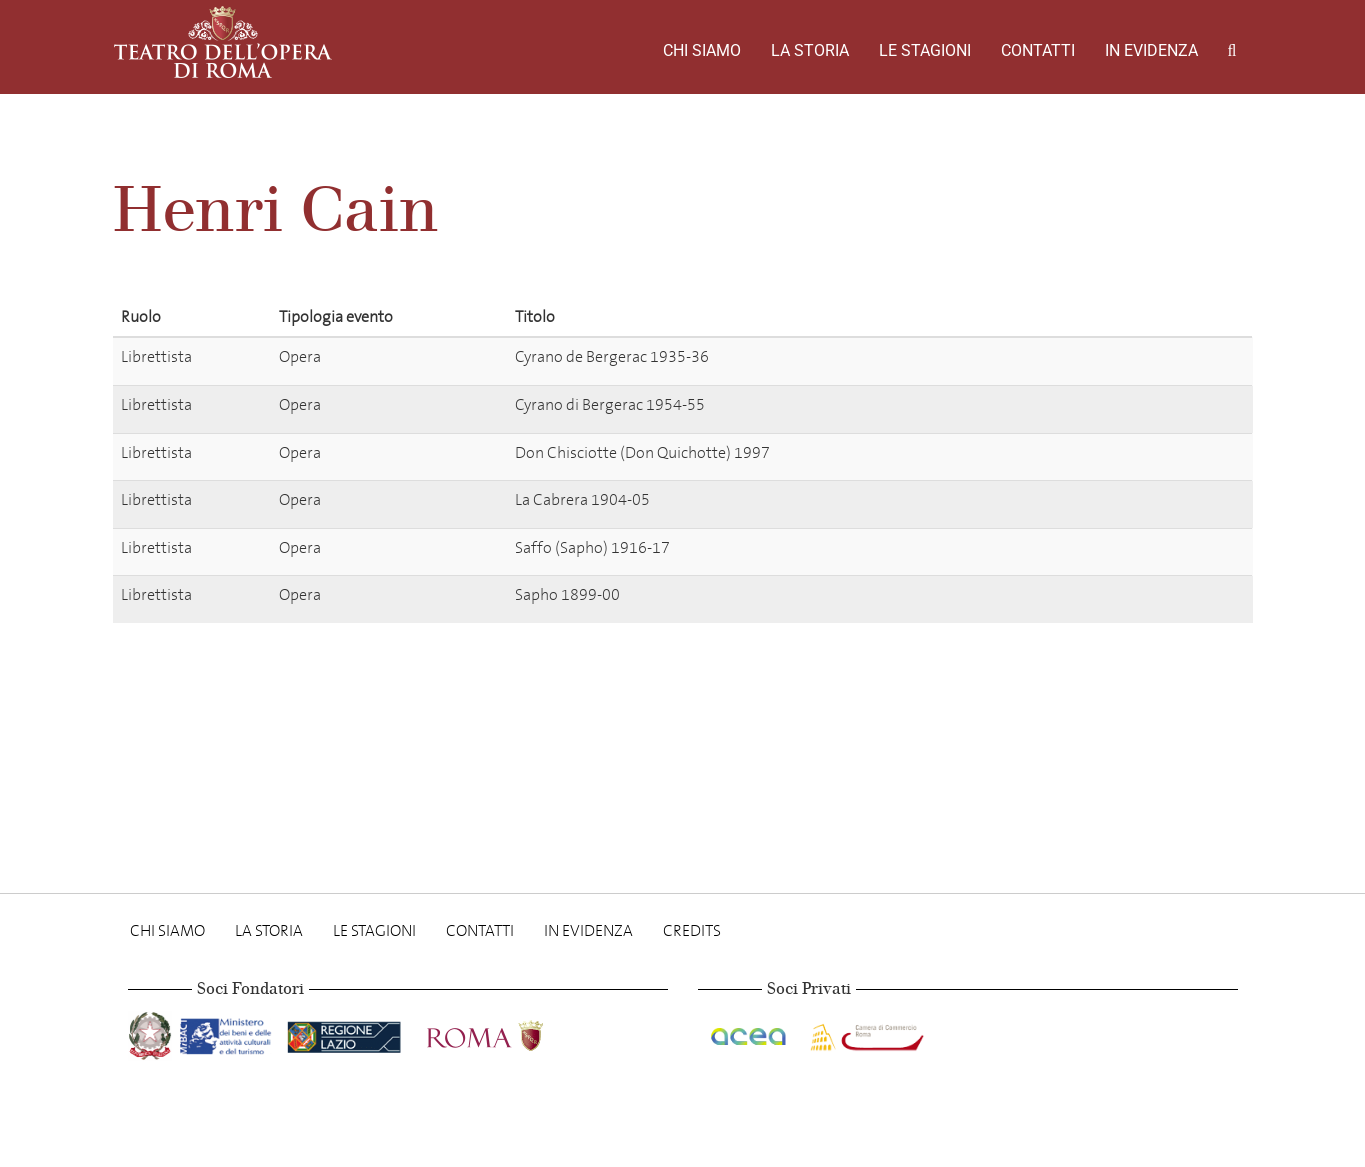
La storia (810, 50)
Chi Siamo (702, 50)
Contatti (1038, 50)
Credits (692, 930)
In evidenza (1151, 50)
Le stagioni (925, 50)
